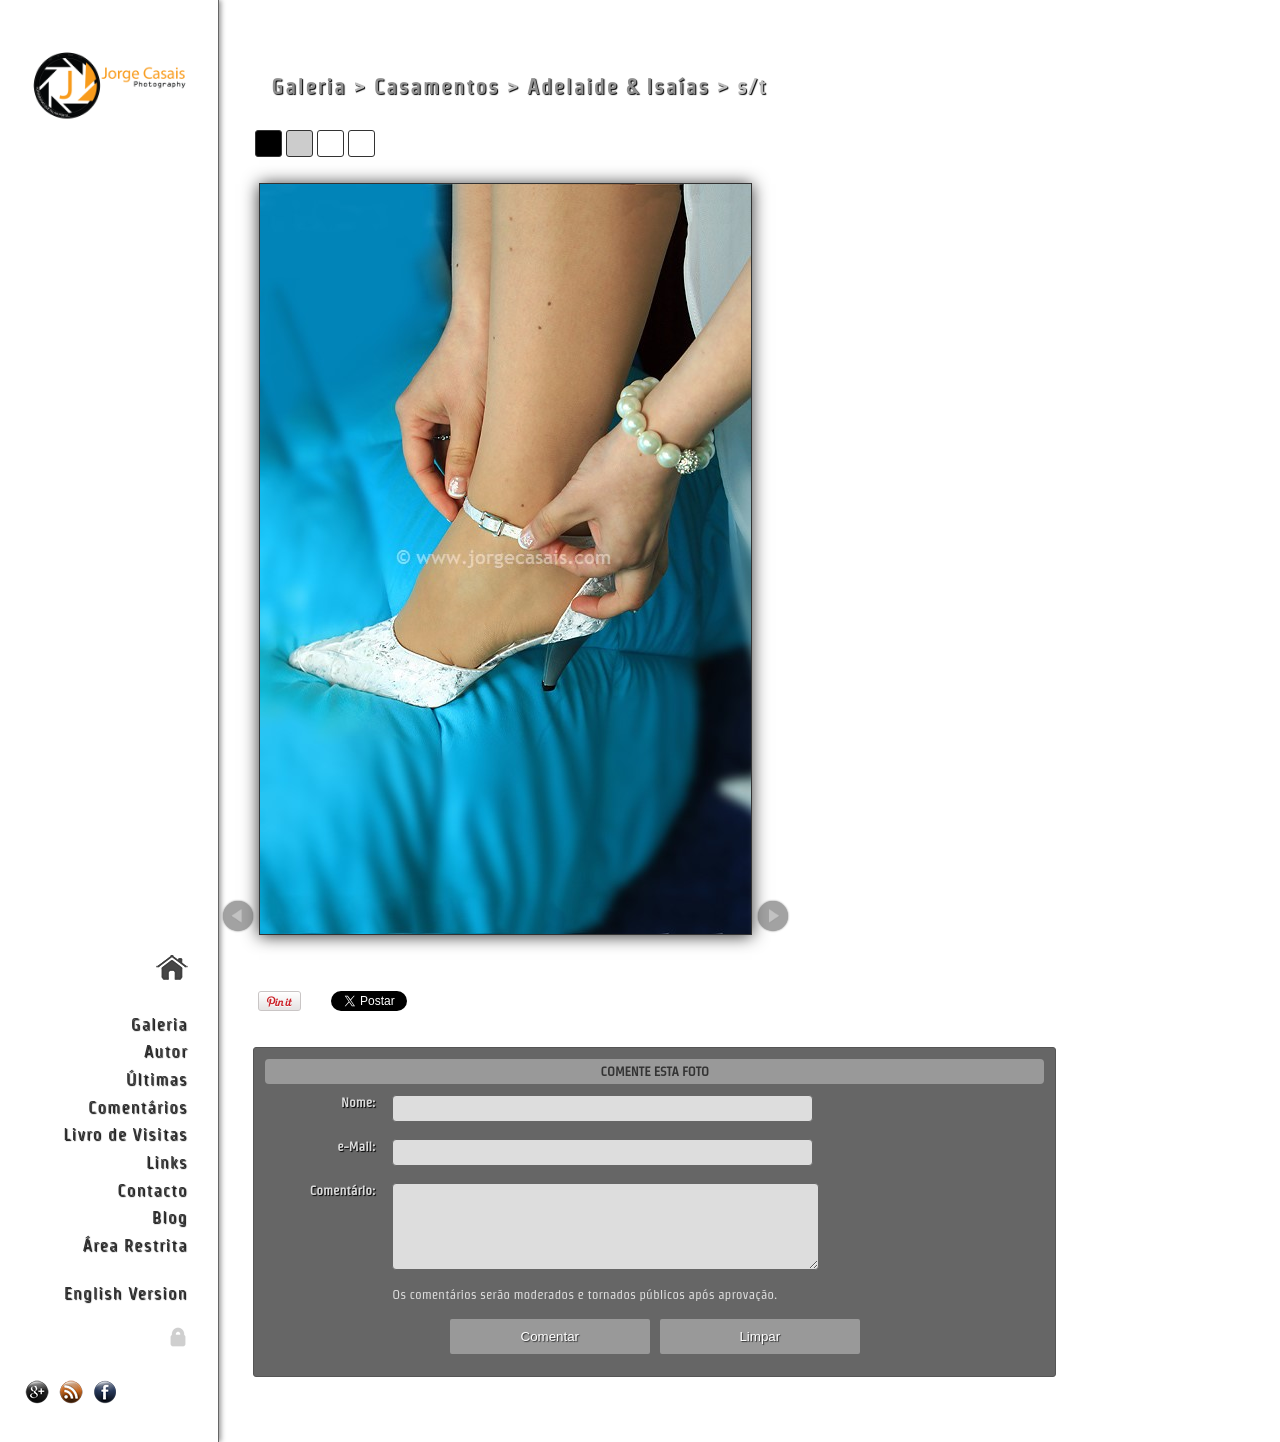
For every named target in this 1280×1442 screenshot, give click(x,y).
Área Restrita (134, 1244)
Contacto (152, 1189)
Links (167, 1161)
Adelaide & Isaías (618, 86)
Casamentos (437, 86)
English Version (126, 1292)
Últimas (157, 1078)
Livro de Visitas (125, 1133)
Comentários (138, 1106)
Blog (170, 1216)
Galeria (159, 1023)
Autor (166, 1050)
